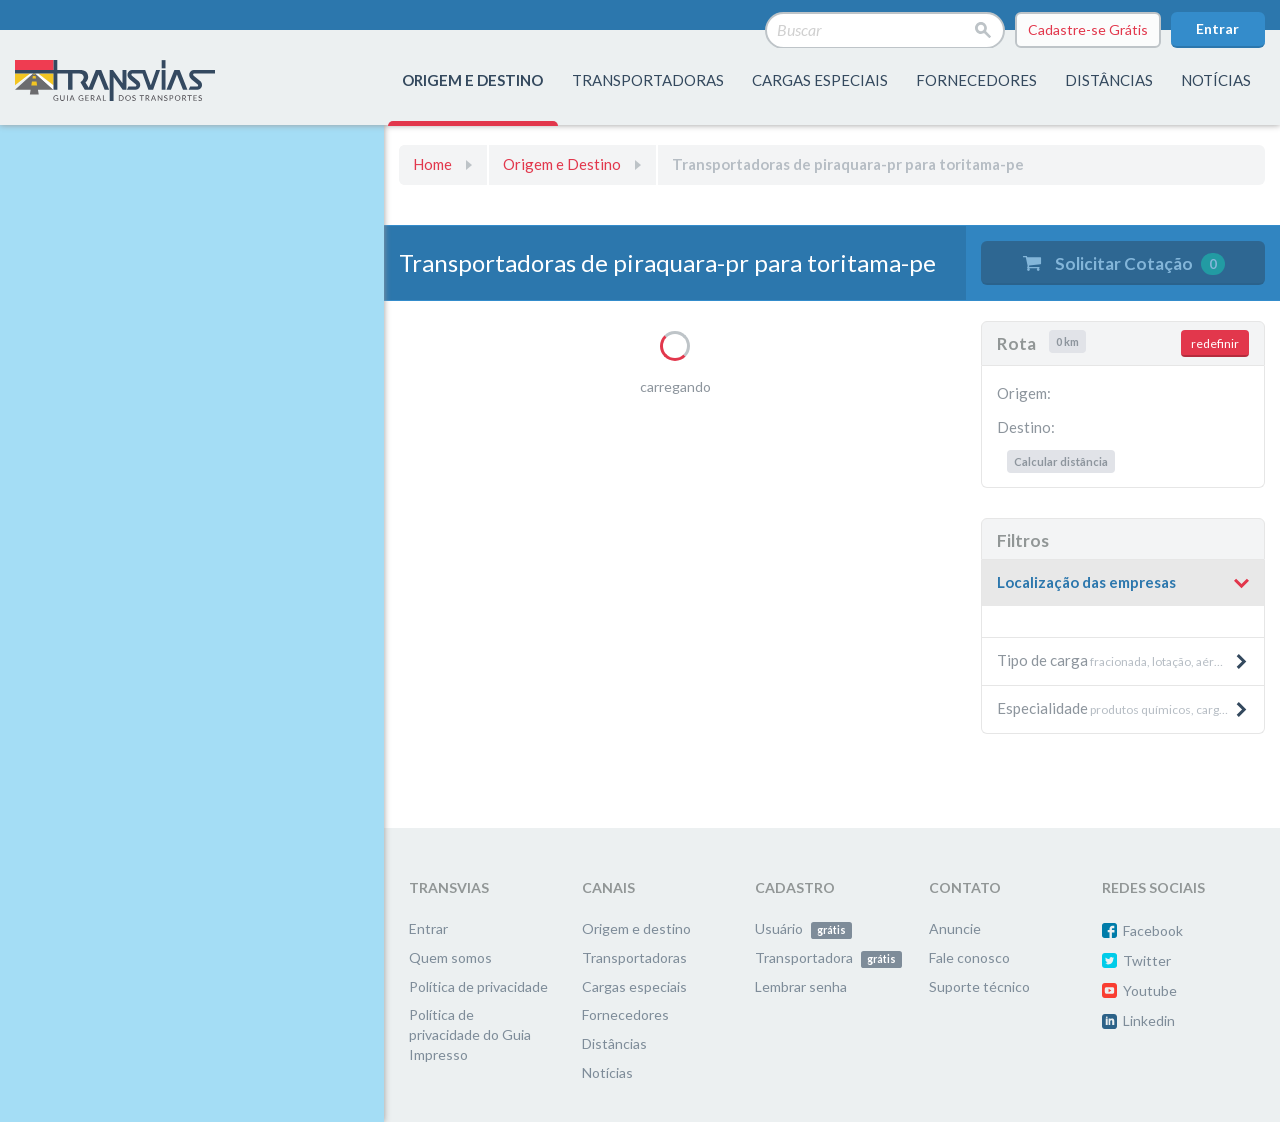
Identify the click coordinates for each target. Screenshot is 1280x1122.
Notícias (1216, 80)
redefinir (1215, 343)
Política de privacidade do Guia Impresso (470, 1034)
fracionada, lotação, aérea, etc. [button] (1124, 660)
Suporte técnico (979, 986)
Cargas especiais (820, 80)
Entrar (1217, 28)
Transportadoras (634, 957)
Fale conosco (969, 957)
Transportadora (828, 957)
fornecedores (976, 80)
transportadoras (648, 80)
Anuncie (955, 928)
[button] (1123, 583)
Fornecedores (625, 1014)
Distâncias (614, 1043)
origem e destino (472, 80)
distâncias (1109, 80)
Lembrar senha (801, 986)
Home (432, 164)
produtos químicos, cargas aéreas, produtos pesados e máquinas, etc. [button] (1130, 708)
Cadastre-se (1088, 30)
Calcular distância (1061, 461)
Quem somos (450, 957)
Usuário (803, 928)
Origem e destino (636, 928)
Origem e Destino (562, 164)
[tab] (1123, 583)
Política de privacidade (478, 986)
